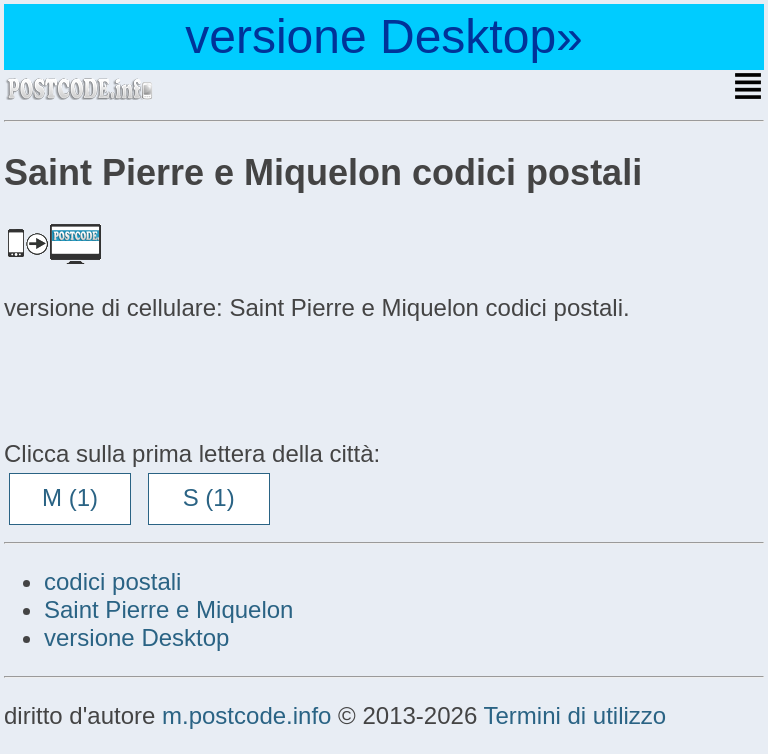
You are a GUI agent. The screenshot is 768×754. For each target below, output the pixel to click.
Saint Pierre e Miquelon (168, 609)
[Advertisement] (164, 378)
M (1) (70, 497)
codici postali (112, 581)
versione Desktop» (384, 36)
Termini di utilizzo (574, 715)
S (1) (209, 497)
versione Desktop (136, 637)
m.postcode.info (246, 715)
